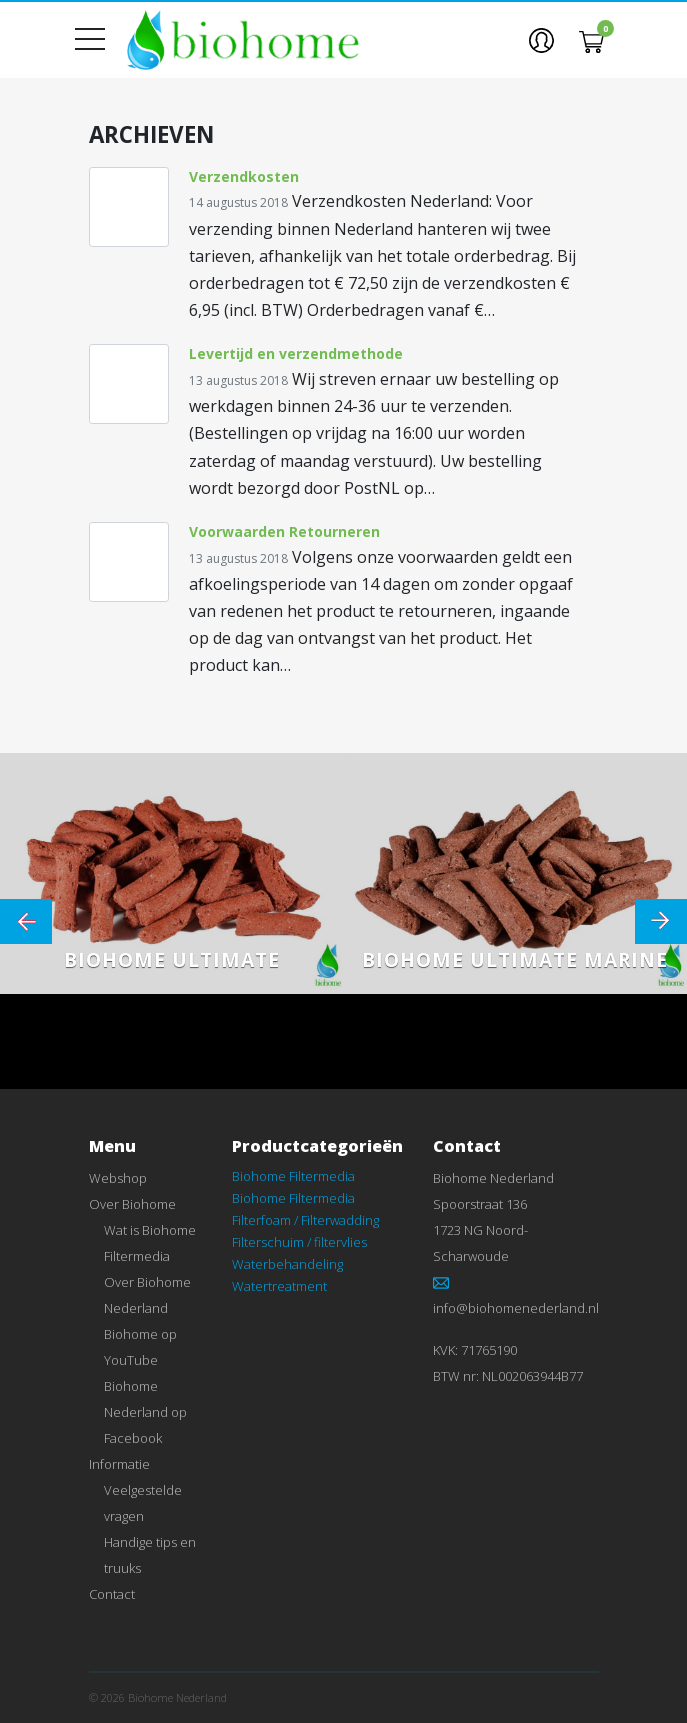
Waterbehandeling (287, 1264)
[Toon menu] (98, 40)
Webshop (118, 1178)
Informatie (119, 1464)
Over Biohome (132, 1204)
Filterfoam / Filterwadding (305, 1220)
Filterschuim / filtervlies (299, 1242)
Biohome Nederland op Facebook (145, 1412)
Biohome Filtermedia (293, 1176)
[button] (541, 40)
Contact (112, 1594)
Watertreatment (279, 1286)
